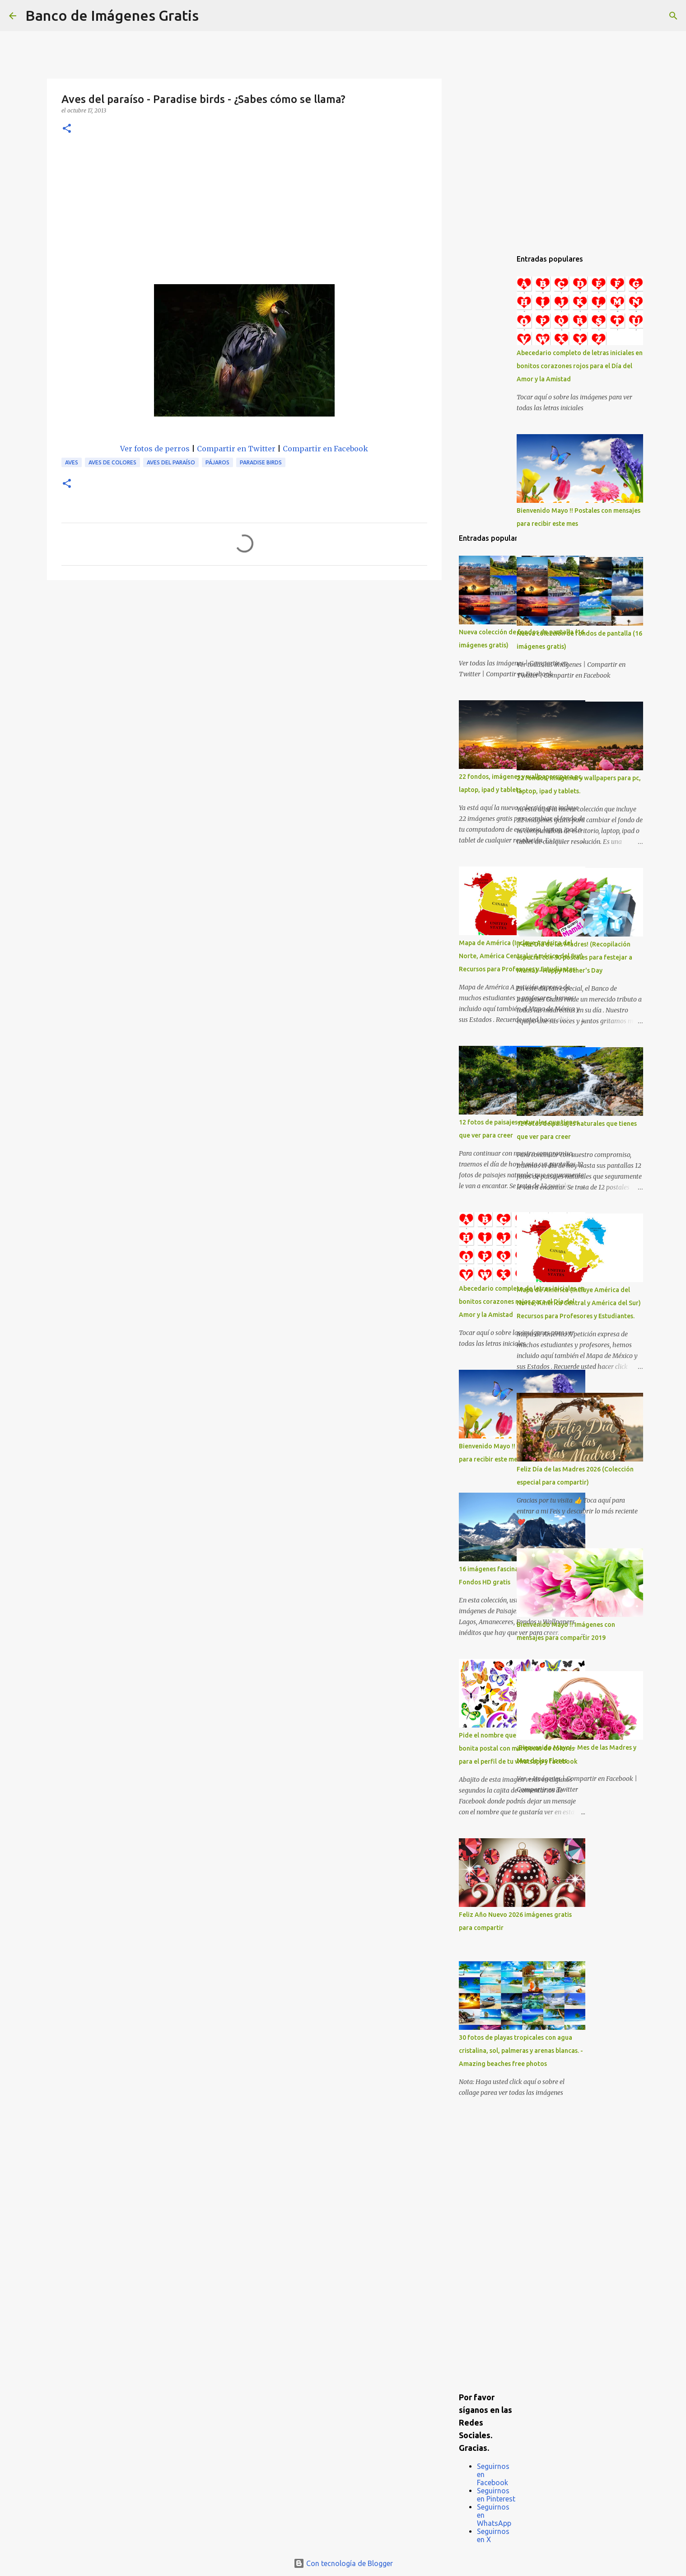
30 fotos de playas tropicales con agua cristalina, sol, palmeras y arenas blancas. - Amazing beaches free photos (521, 2050)
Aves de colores (112, 462)
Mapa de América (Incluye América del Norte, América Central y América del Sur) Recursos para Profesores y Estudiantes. (579, 1303)
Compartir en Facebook (325, 448)
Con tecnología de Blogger (343, 2563)
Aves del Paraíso (171, 462)
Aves (71, 462)
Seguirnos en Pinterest (496, 2495)
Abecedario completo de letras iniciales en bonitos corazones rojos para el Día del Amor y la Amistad (580, 366)
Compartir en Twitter (236, 448)
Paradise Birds (261, 462)
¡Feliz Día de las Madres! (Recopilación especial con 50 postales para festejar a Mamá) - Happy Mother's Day (574, 957)
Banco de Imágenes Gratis (112, 15)
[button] (66, 129)
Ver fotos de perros (155, 448)
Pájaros (217, 462)
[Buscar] (211, 16)
